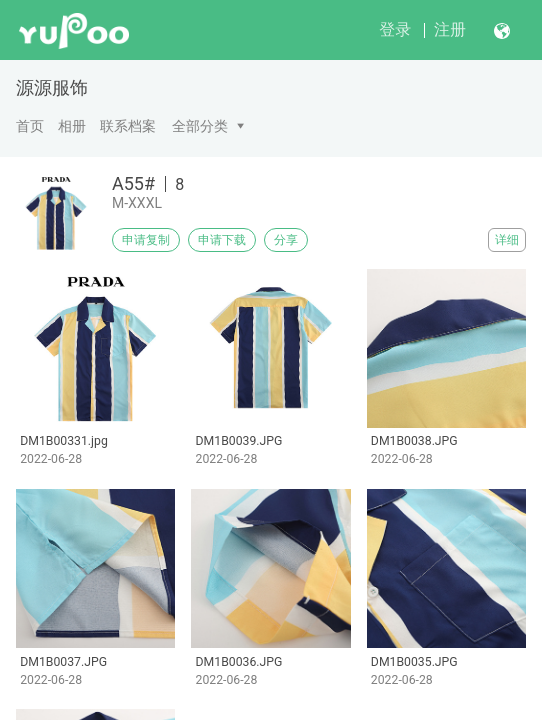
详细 (507, 240)
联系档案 (128, 126)
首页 (30, 126)
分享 (286, 240)
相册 (72, 126)
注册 (450, 29)
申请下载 (222, 240)
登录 (395, 29)
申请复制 (146, 240)
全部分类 (200, 126)
